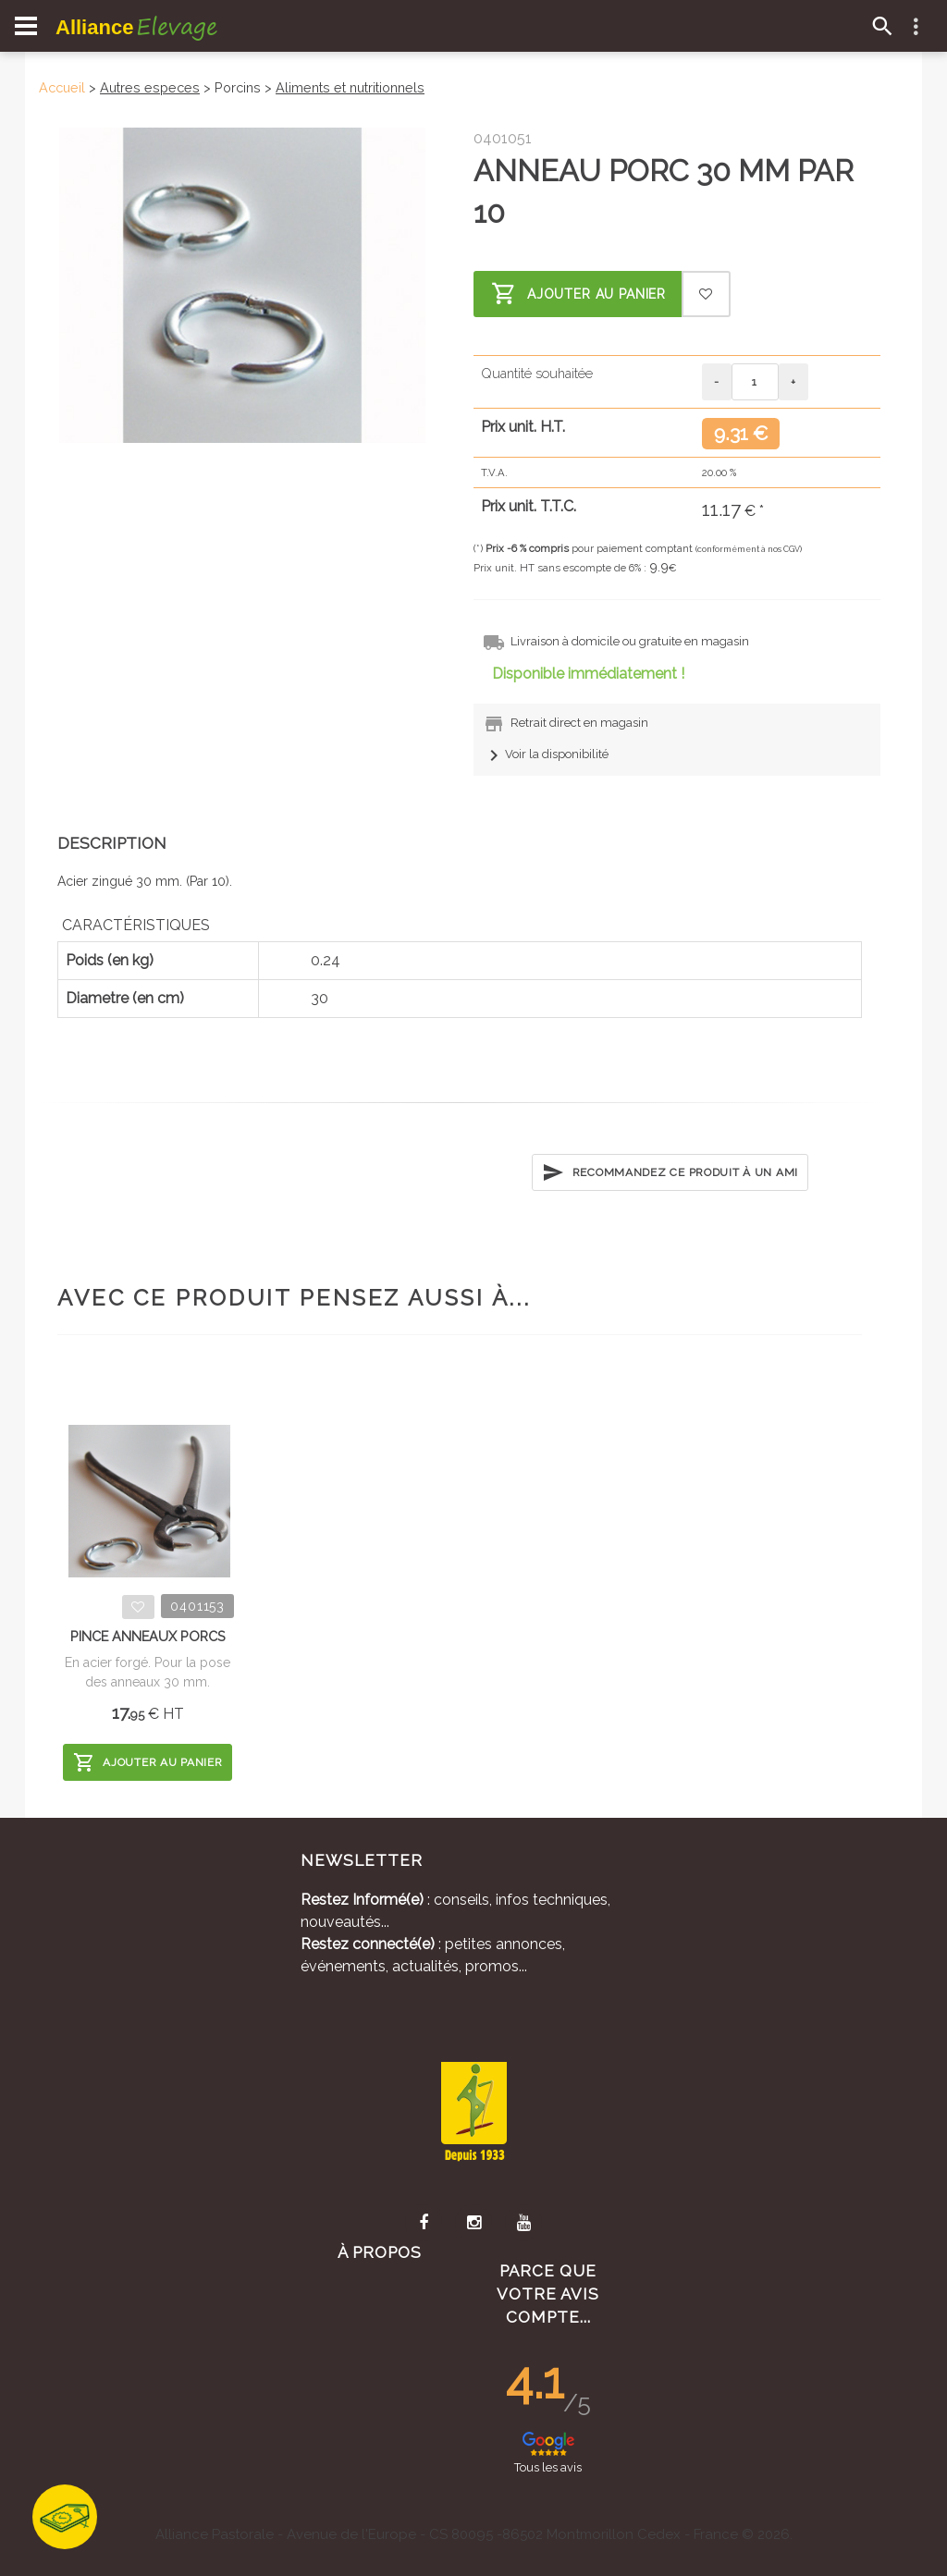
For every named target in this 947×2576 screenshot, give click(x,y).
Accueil (62, 87)
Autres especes (150, 87)
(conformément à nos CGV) (748, 549)
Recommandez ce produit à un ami (670, 1172)
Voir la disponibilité (546, 754)
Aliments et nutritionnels (350, 87)
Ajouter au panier (578, 294)
